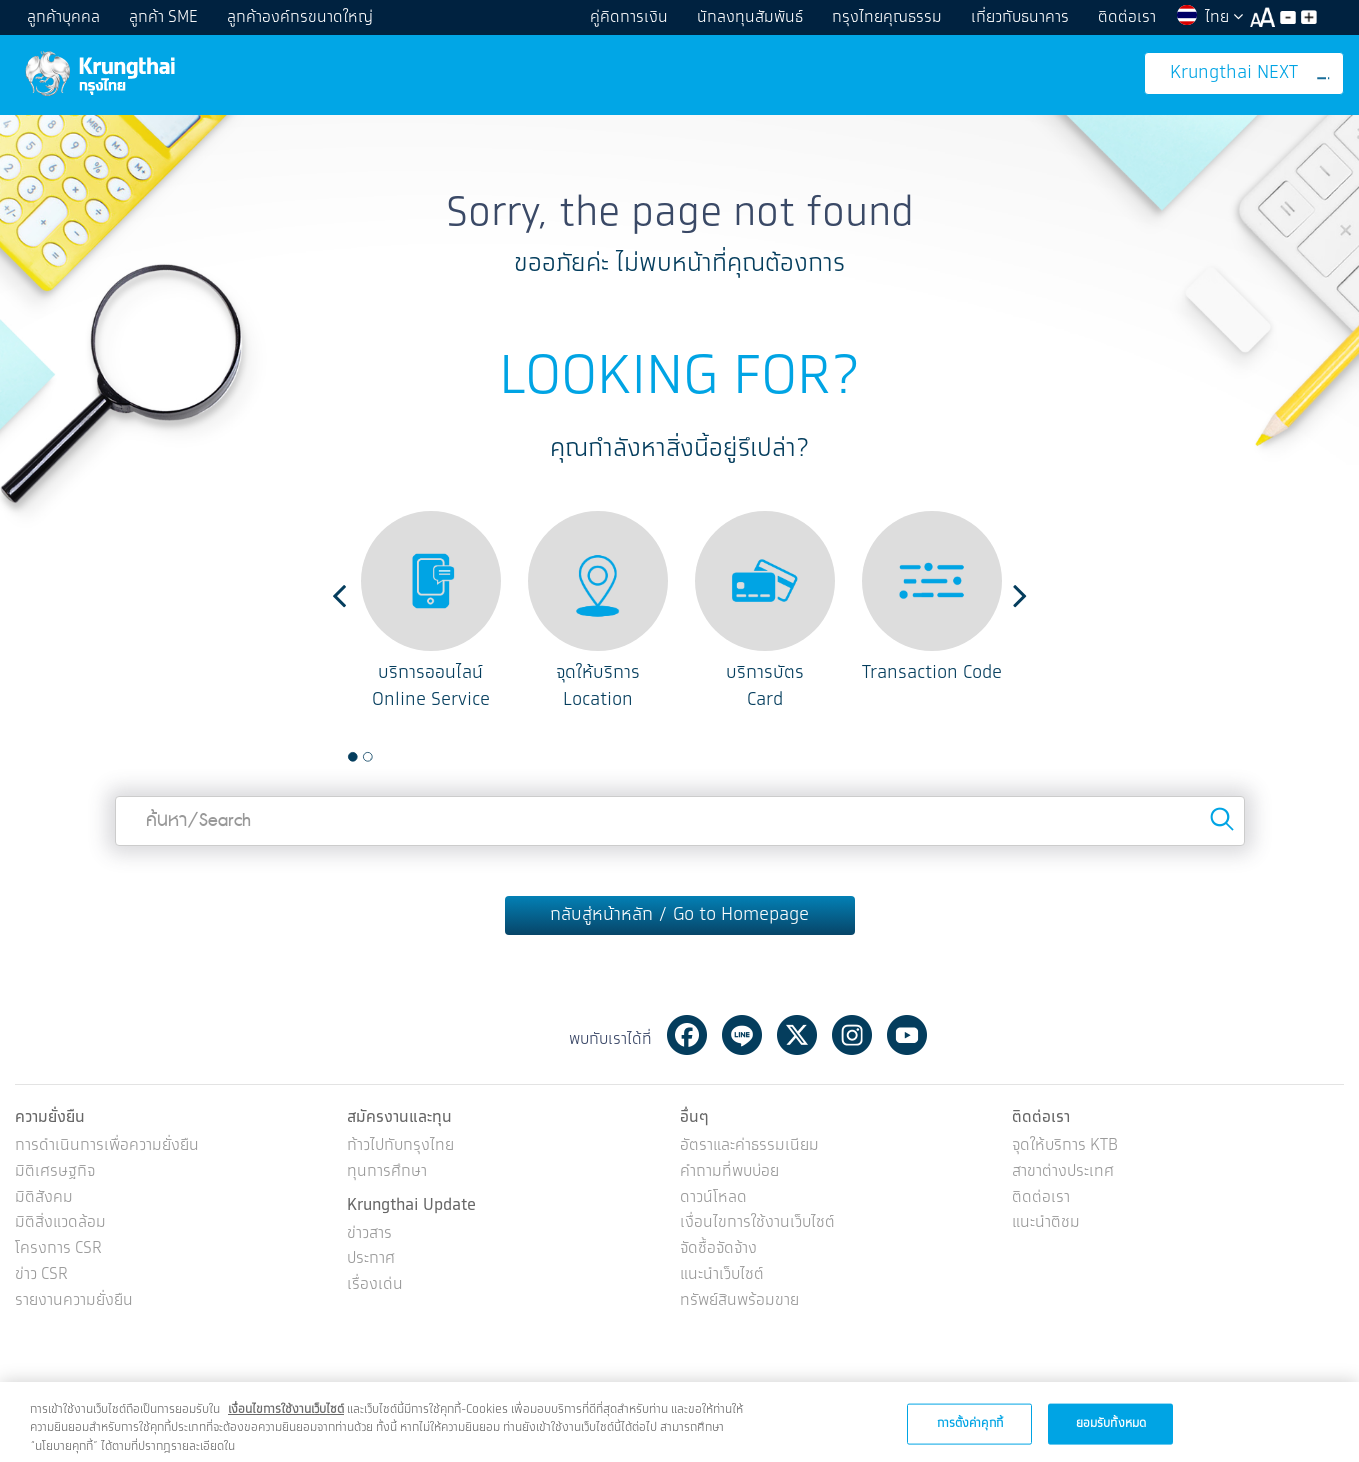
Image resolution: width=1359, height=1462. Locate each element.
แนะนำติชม (1046, 1223)
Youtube (907, 1035)
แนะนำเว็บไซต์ (722, 1275)
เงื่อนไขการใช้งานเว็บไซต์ (757, 1223)
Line (742, 1035)
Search (1222, 819)
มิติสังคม (44, 1198)
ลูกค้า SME (163, 17)
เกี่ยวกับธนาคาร (1020, 17)
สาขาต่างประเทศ (1063, 1172)
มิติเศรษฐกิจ (55, 1172)
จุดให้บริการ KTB (1065, 1146)
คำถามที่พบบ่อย (729, 1172)
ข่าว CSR (41, 1275)
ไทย (1209, 17)
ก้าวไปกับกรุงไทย (400, 1146)
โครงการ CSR (58, 1249)
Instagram (852, 1035)
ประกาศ (371, 1259)
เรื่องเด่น (375, 1285)
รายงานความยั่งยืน (74, 1301)
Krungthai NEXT (1250, 73)
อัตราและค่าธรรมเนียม (749, 1146)
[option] (430, 612)
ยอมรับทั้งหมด (1111, 1437)
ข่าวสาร (369, 1234)
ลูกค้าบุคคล (63, 17)
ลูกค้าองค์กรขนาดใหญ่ (300, 17)
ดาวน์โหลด (713, 1198)
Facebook (687, 1035)
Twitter (797, 1035)
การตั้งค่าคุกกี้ (970, 1437)
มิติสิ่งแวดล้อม (60, 1223)
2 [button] (368, 757)
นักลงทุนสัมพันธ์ (750, 17)
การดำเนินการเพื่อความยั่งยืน (107, 1146)
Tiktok (962, 1035)
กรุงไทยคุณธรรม (887, 17)
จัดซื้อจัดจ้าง (718, 1249)
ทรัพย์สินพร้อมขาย (739, 1301)
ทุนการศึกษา (387, 1172)
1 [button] (353, 757)
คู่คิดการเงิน (629, 17)
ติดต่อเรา (1127, 17)
